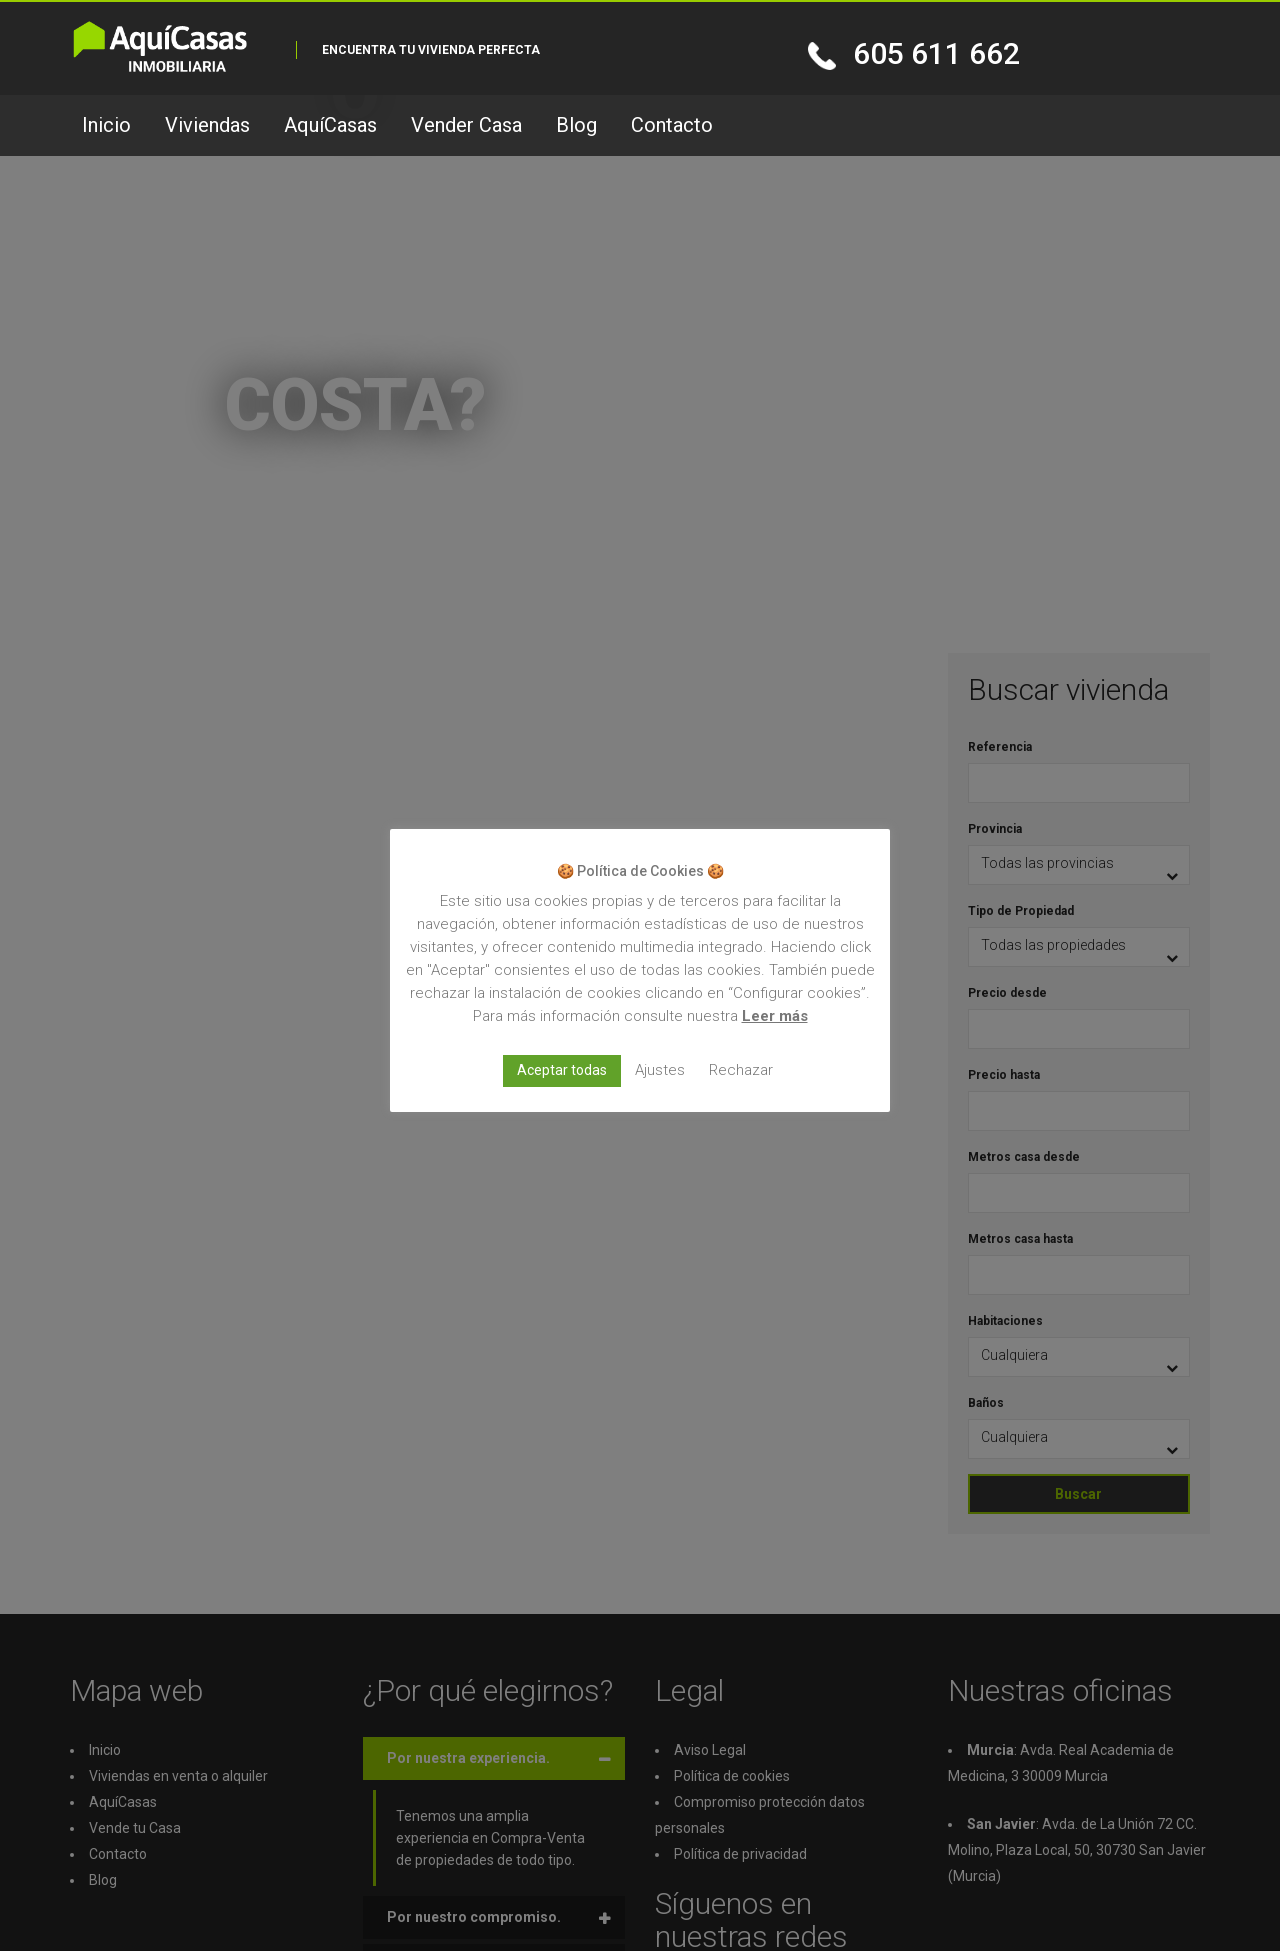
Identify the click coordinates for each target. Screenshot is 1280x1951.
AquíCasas (330, 125)
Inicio (106, 125)
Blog (576, 125)
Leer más (775, 1016)
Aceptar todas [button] (562, 1070)
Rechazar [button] (741, 1070)
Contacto (672, 125)
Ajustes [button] (660, 1070)
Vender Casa (466, 125)
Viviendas (207, 125)
